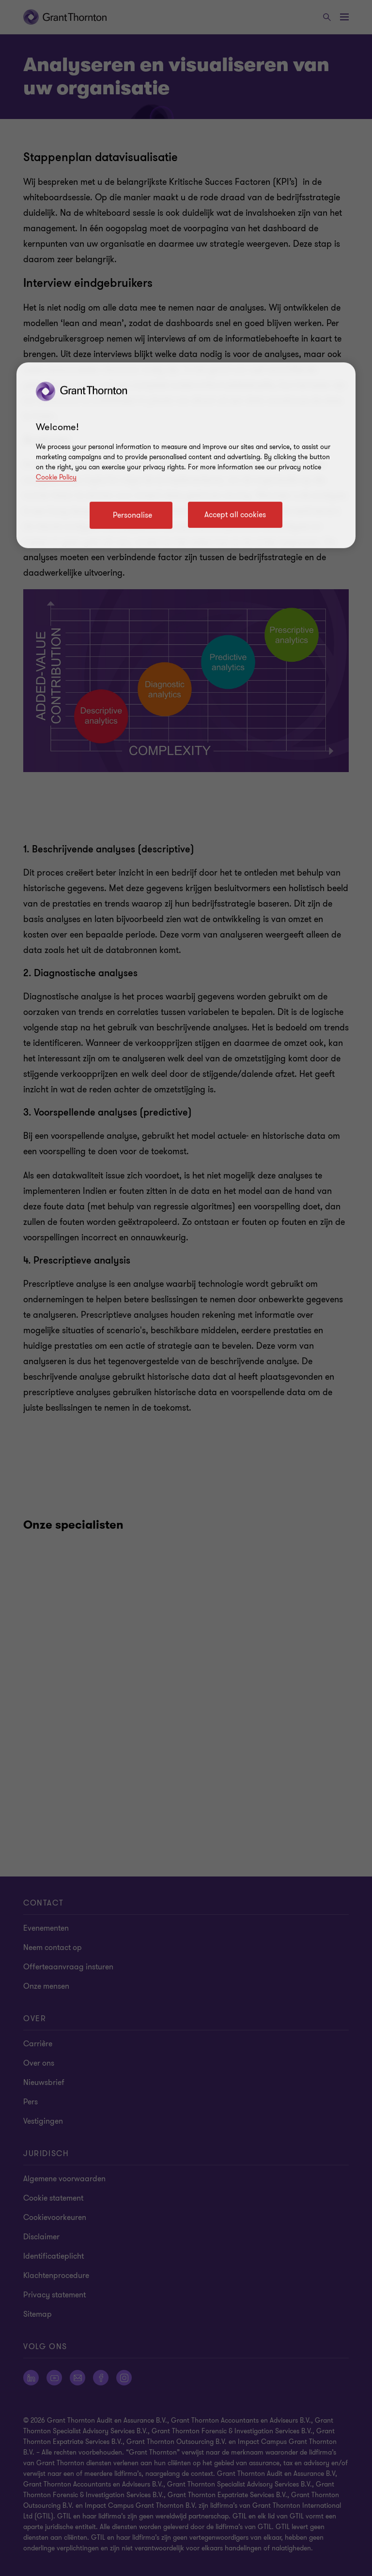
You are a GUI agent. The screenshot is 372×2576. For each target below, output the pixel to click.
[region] (186, 455)
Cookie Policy (56, 477)
